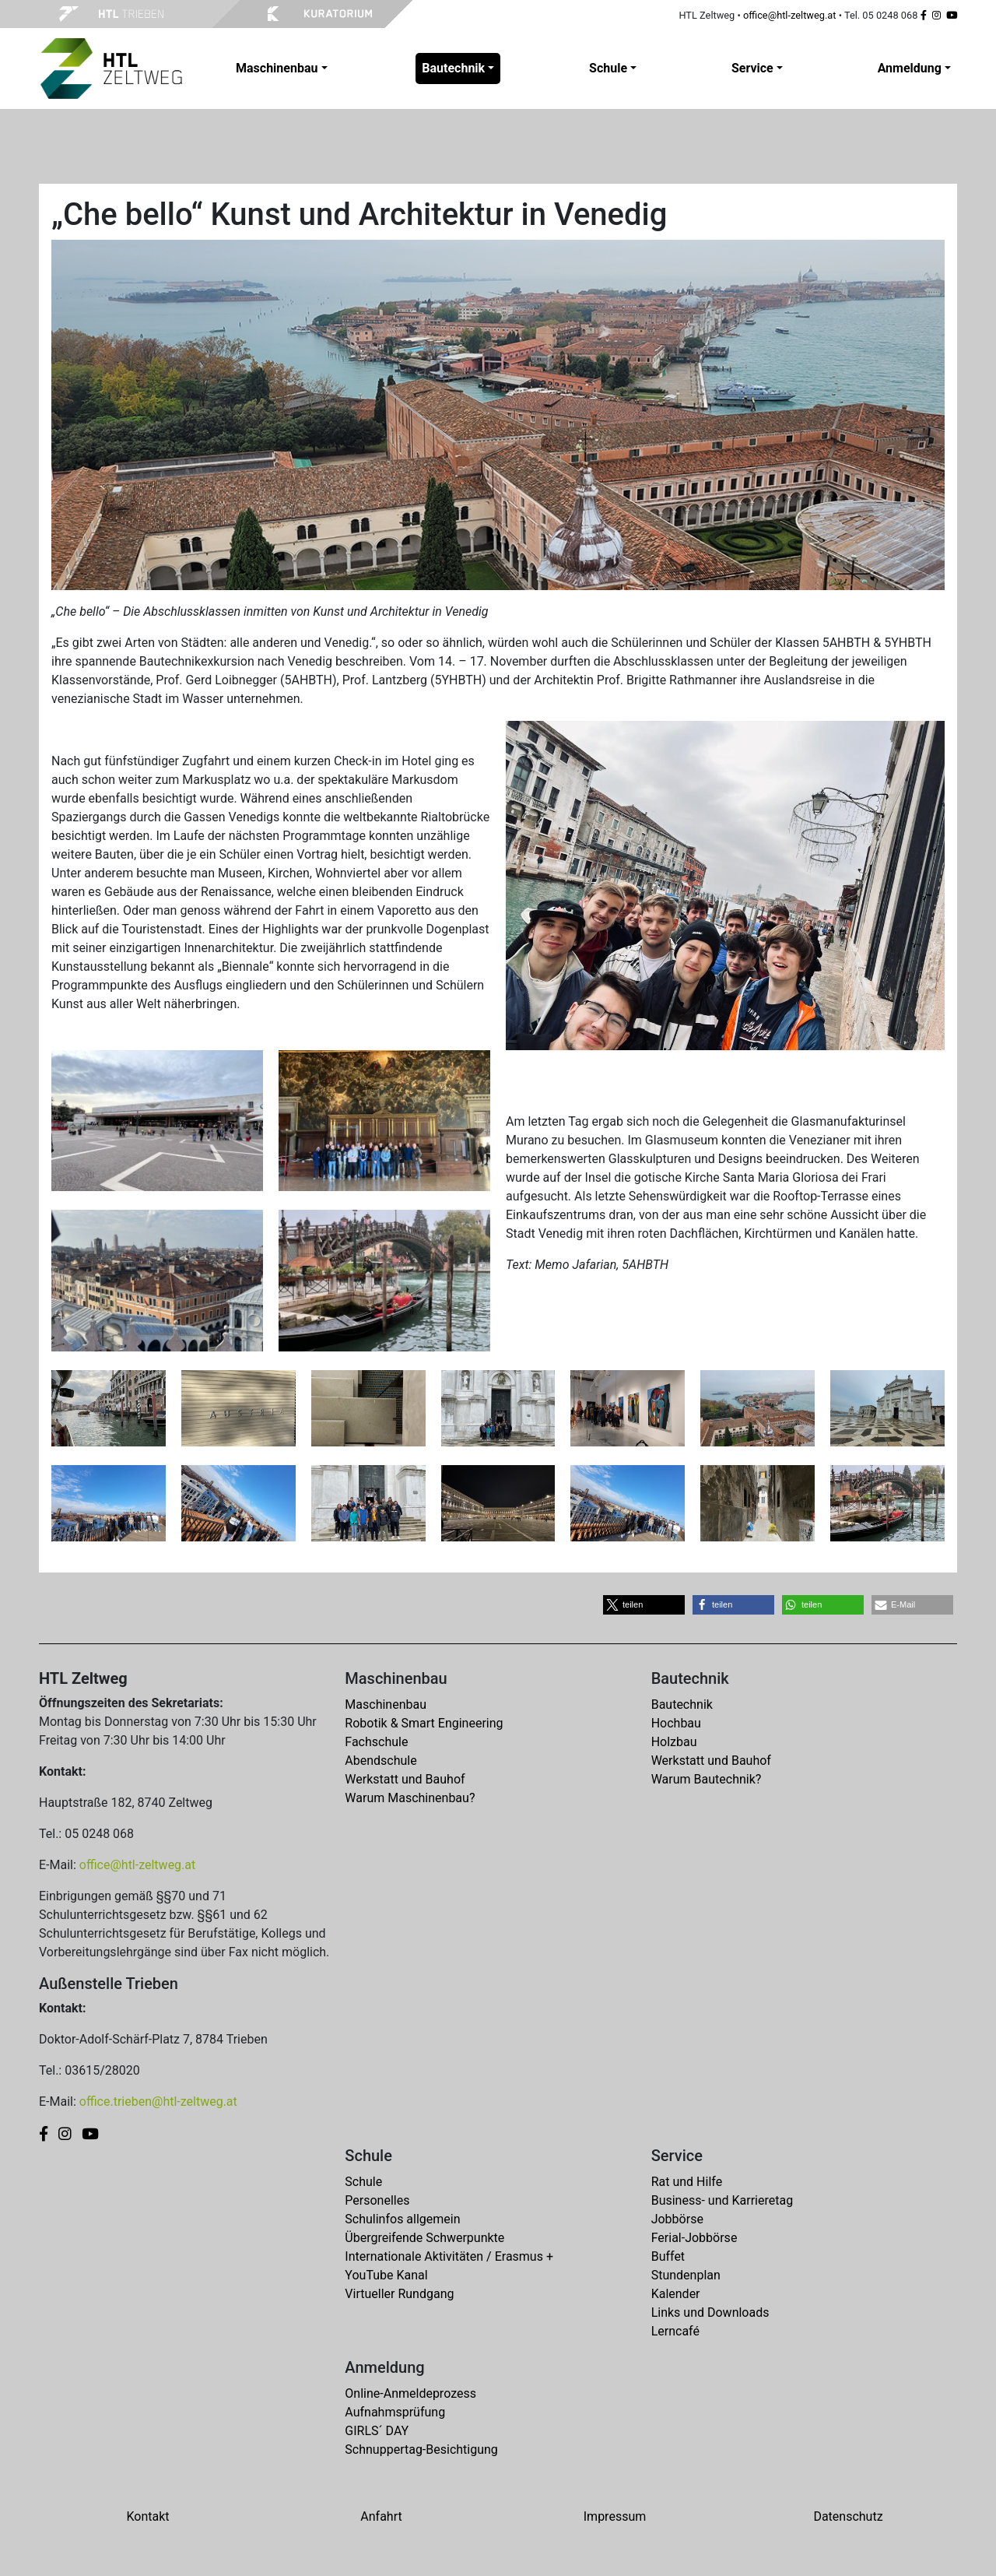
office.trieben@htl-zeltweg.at (158, 2101)
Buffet (668, 2256)
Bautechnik (682, 1704)
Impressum (615, 2516)
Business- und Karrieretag (722, 2200)
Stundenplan (686, 2275)
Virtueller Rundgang (399, 2293)
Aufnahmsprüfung (395, 2412)
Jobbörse (677, 2219)
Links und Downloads (710, 2312)
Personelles (377, 2200)
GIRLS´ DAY (377, 2430)
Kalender (675, 2293)
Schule (363, 2181)
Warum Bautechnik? (706, 1779)
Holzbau (674, 1741)
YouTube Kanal (386, 2275)
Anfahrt (381, 2516)
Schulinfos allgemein (402, 2219)
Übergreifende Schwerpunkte (424, 2237)
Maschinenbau (385, 1704)
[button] (644, 1605)
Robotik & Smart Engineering (424, 1723)
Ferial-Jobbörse (694, 2237)
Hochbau (676, 1723)
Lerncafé (675, 2331)
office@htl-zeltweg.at (789, 15)
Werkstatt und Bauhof (405, 1779)
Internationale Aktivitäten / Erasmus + (449, 2256)
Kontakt (147, 2516)
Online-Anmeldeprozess (410, 2393)
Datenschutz (847, 2516)
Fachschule (376, 1741)
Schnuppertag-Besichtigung (421, 2449)
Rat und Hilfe (686, 2181)
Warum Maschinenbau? (410, 1798)
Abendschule (380, 1760)
